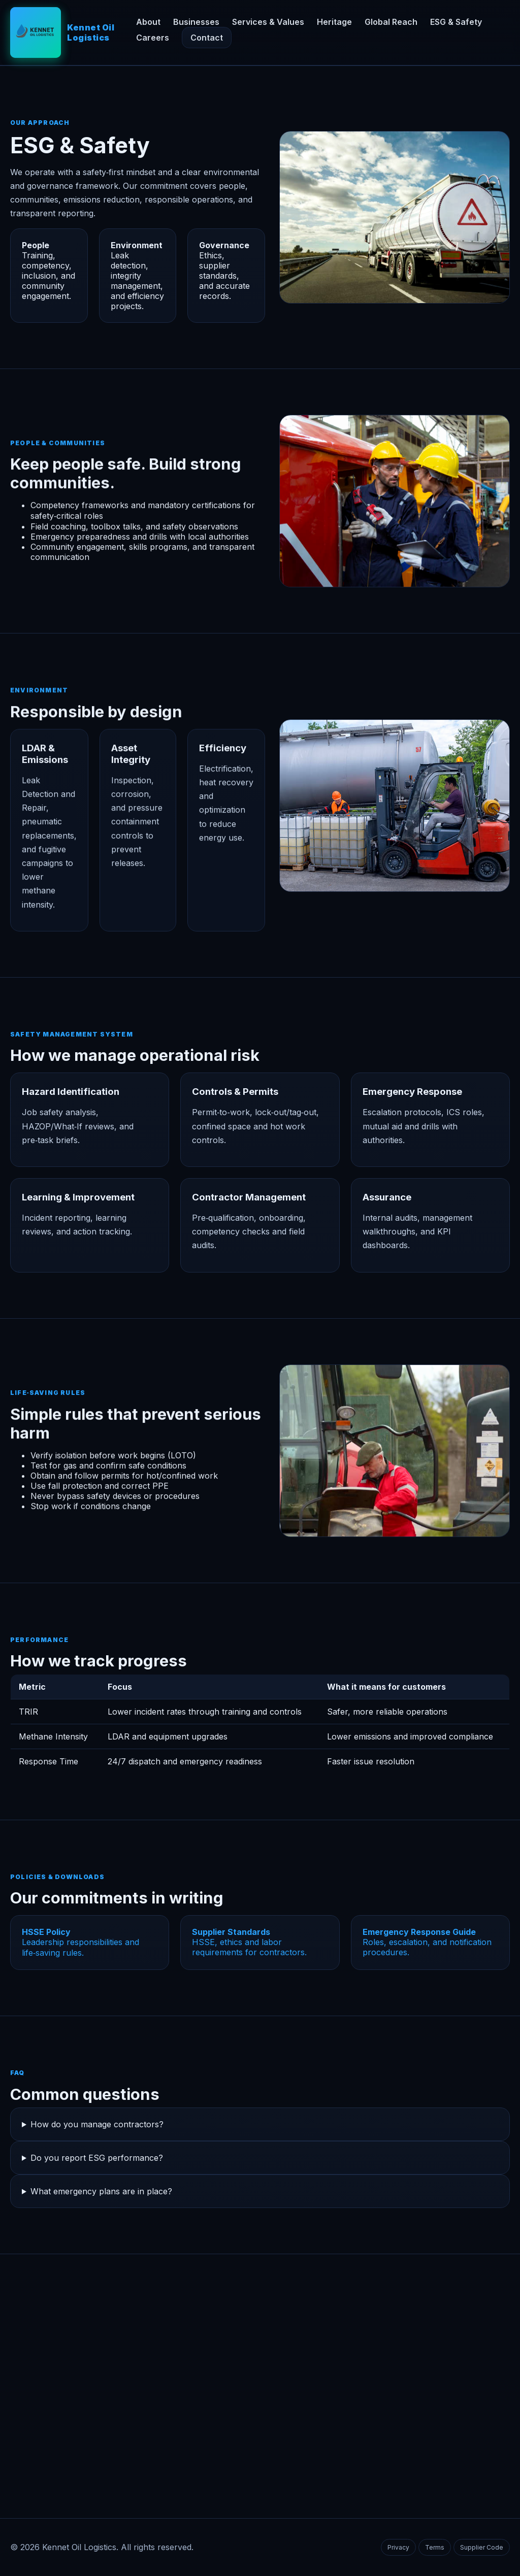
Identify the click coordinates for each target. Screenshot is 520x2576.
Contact (206, 37)
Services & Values (268, 22)
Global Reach (391, 22)
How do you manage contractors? (97, 2124)
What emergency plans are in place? (101, 2191)
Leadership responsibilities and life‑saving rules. (80, 1942)
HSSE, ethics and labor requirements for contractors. (249, 1942)
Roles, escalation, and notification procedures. (427, 1942)
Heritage (334, 22)
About (148, 22)
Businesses (196, 22)
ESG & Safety (456, 22)
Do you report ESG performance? (96, 2158)
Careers (152, 37)
